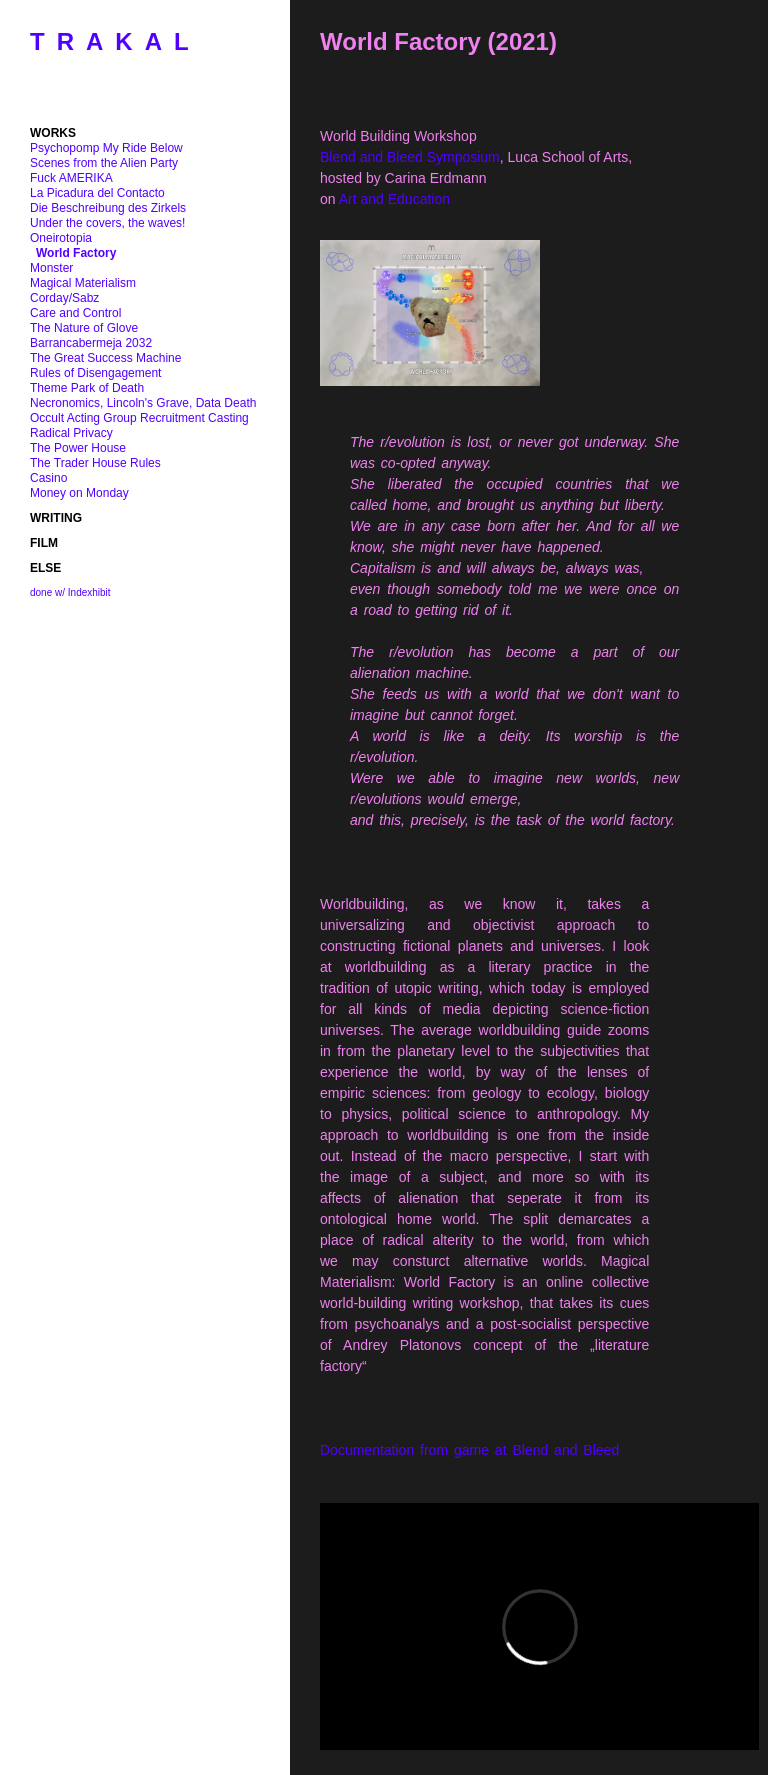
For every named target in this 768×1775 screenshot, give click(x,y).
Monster (51, 268)
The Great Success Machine (105, 358)
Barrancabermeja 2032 (91, 343)
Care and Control (75, 313)
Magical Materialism (83, 283)
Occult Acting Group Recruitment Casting (139, 418)
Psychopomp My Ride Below (106, 148)
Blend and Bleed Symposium (410, 157)
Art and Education (394, 199)
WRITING (56, 518)
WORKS (53, 133)
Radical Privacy (71, 433)
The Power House (78, 448)
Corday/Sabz (64, 298)
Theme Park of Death (87, 388)
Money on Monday (79, 493)
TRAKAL (115, 41)
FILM (44, 543)
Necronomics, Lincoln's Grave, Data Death (143, 403)
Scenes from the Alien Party (104, 163)
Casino (48, 478)
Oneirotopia (61, 238)
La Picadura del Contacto (97, 193)
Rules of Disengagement (95, 373)
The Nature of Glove (84, 328)
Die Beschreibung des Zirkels (108, 208)
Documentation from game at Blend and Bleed (469, 1450)
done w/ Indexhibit (70, 592)
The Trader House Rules (95, 463)
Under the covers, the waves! (107, 223)
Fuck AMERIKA (71, 178)
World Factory (76, 253)
